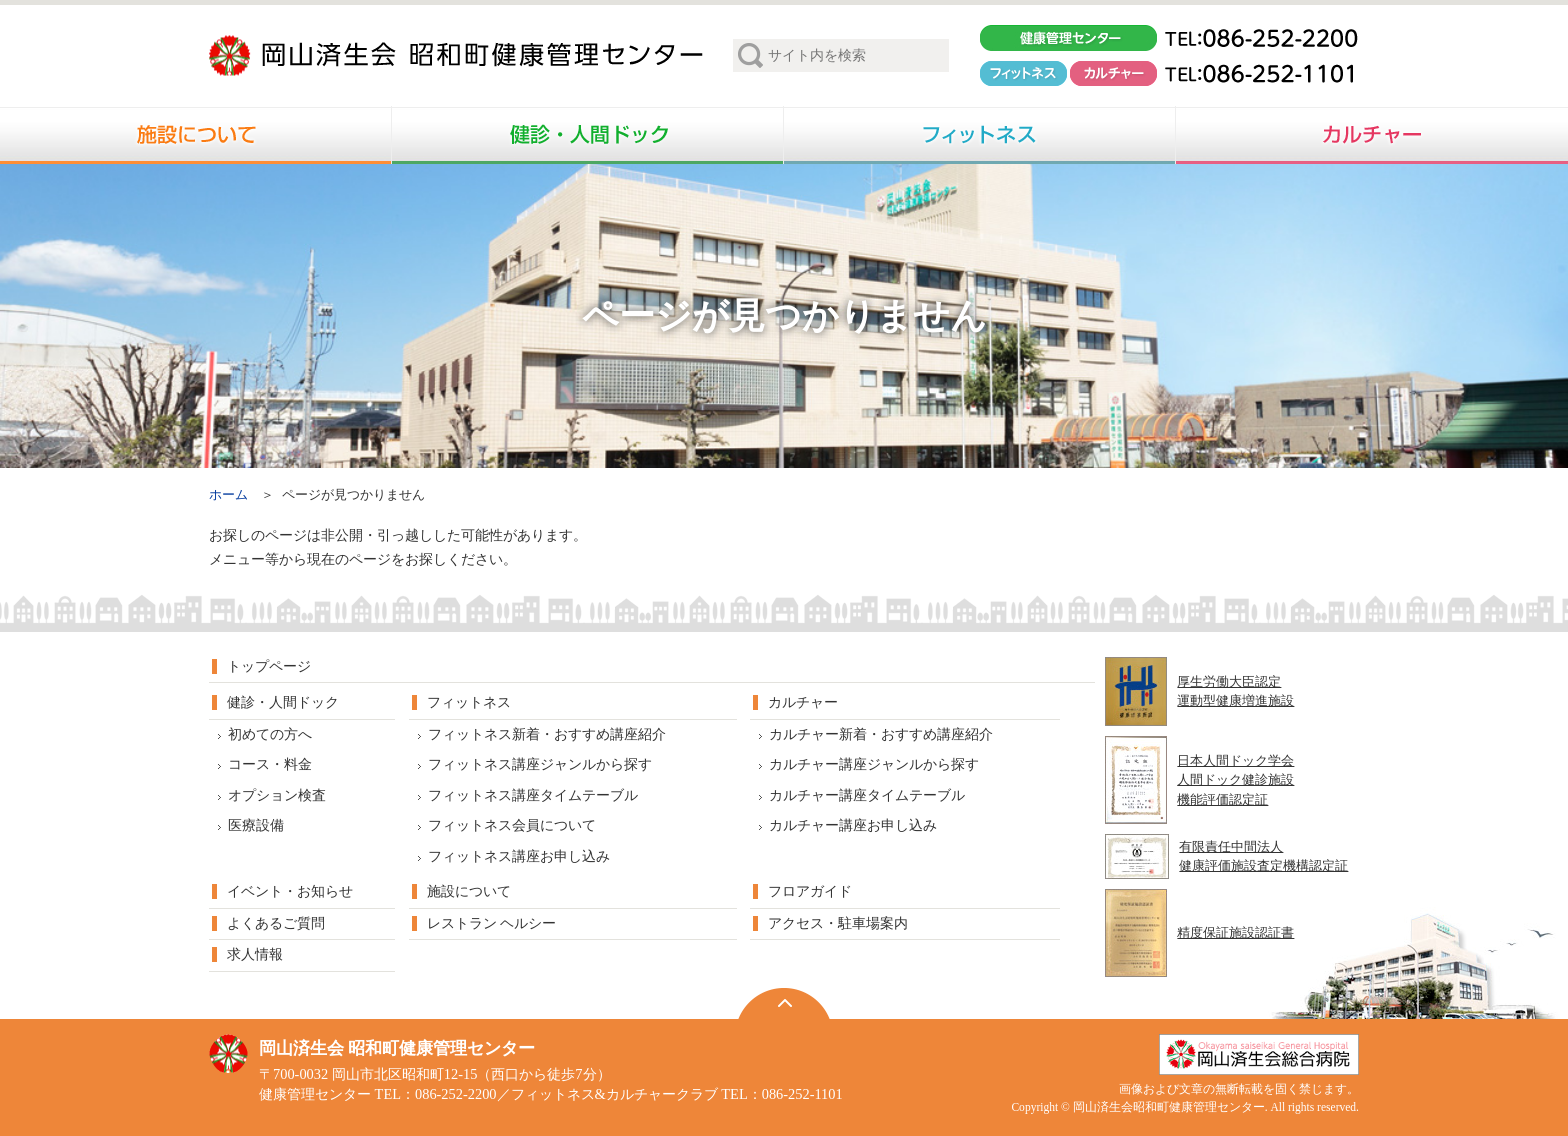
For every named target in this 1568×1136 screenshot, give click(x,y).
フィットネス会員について (512, 825)
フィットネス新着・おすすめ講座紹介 (547, 734)
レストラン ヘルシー (491, 923)
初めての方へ (270, 734)
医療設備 (256, 825)
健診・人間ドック (283, 702)
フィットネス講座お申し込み (519, 856)
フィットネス (469, 702)
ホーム (228, 495)
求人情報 (255, 954)
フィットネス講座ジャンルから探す (540, 764)
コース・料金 (270, 764)
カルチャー (803, 702)
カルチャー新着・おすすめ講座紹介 (881, 734)
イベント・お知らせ (290, 891)
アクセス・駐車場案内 (838, 923)
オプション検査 (277, 795)
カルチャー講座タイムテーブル (867, 795)
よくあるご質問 (276, 923)
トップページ (269, 666)
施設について (469, 891)
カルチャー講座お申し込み (853, 825)
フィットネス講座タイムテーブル (533, 795)
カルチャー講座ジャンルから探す (874, 764)
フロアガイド (810, 891)
